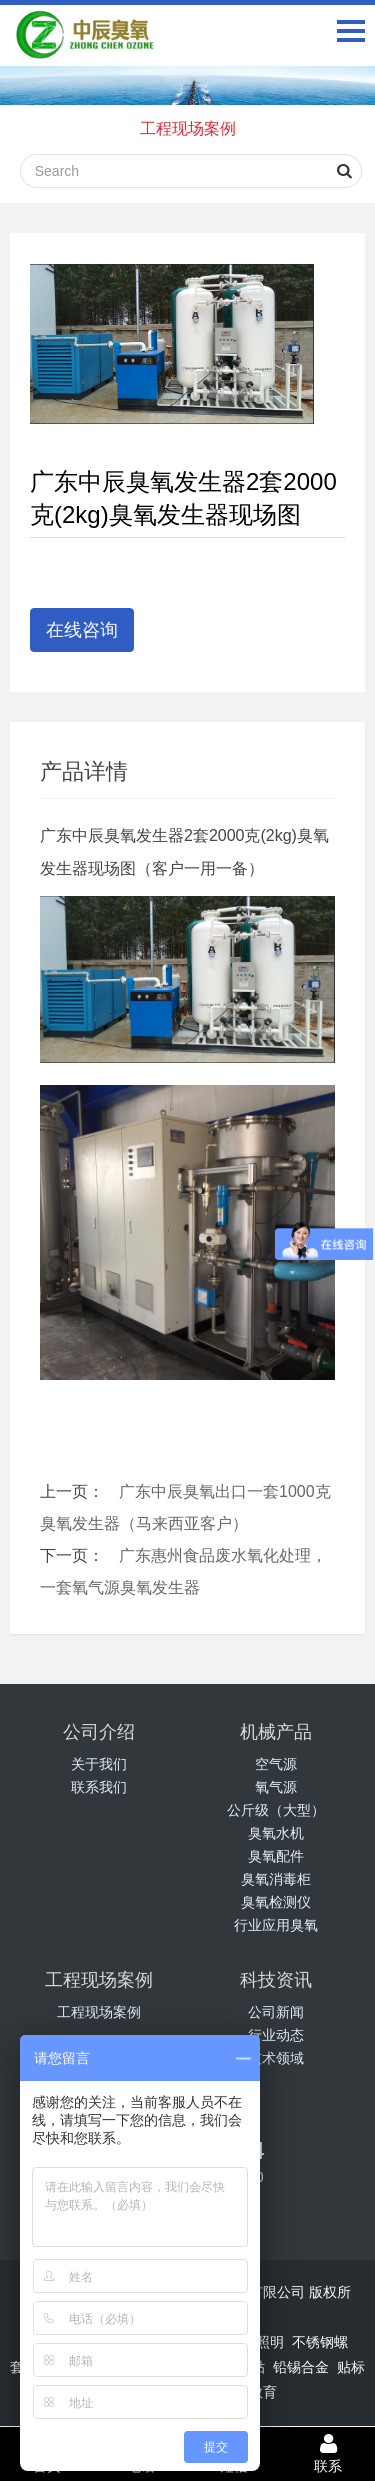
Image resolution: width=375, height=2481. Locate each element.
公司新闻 (276, 2012)
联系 (328, 2453)
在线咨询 (82, 630)
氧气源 (276, 1787)
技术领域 (276, 2058)
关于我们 (99, 1764)
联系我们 (99, 1787)
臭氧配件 (276, 1856)
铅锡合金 (301, 2367)
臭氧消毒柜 (276, 1879)
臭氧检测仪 (276, 1902)
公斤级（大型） (276, 1810)
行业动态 (276, 2035)
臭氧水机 (276, 1833)
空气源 (276, 1764)
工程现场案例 (188, 128)
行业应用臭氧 (276, 1925)
